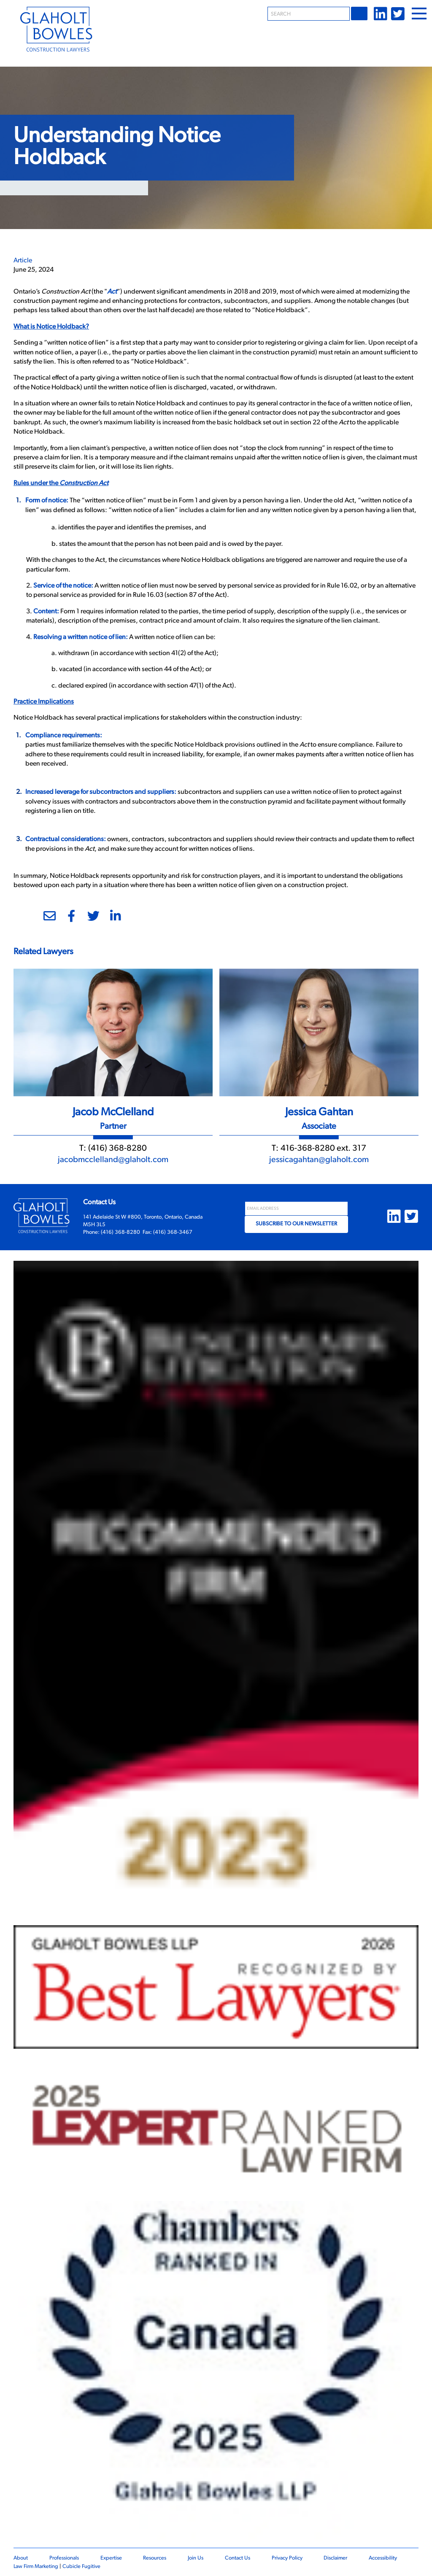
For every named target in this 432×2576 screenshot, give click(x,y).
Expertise (111, 2558)
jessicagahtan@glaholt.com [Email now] (319, 1160)
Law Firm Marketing (36, 2566)
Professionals (64, 2558)
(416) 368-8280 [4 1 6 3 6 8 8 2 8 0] (117, 1148)
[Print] (21, 918)
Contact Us (237, 2558)
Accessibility (383, 2558)
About (21, 2558)
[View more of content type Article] (23, 260)
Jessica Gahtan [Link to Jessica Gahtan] (319, 1112)
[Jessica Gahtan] (318, 1031)
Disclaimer (335, 2558)
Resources (154, 2558)
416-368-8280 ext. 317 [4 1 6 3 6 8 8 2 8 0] (323, 1148)
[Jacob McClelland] (113, 1031)
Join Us (195, 2558)
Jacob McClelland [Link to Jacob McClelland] (113, 1112)
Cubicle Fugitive (81, 2566)
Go (359, 13)
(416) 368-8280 (120, 1232)
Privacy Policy (287, 2558)
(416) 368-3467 (172, 1232)
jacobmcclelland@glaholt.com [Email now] (113, 1160)
